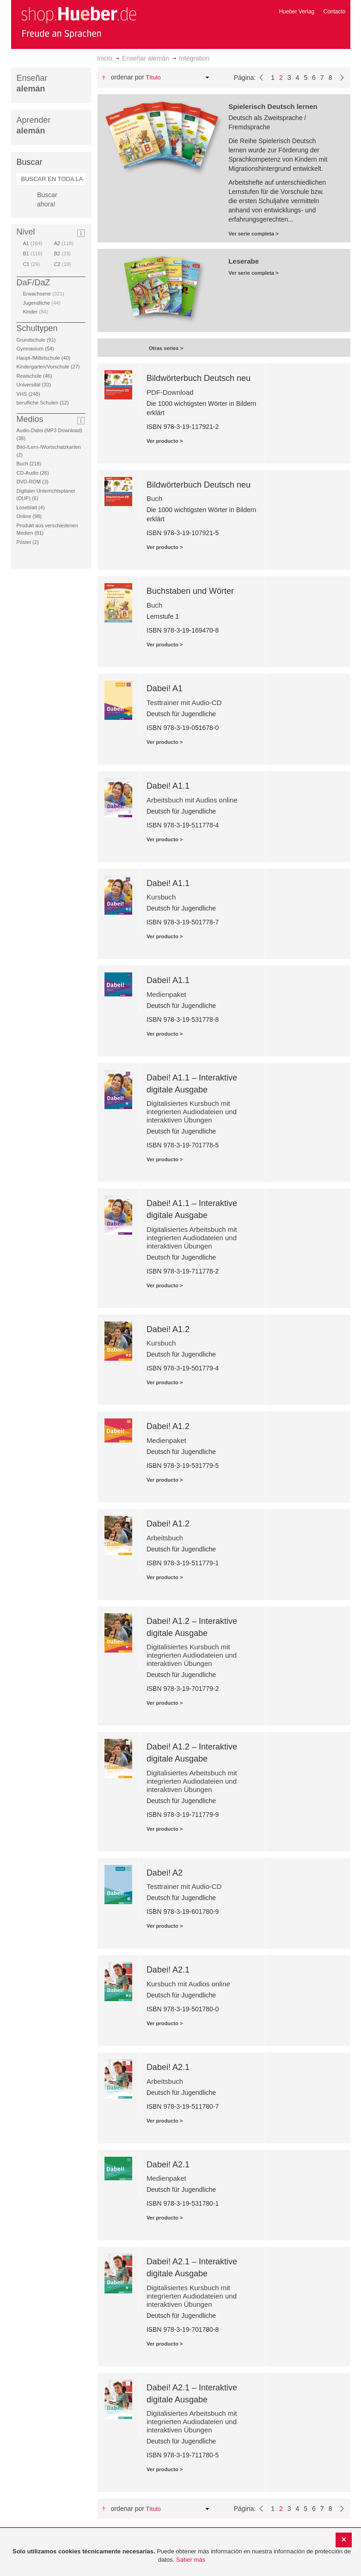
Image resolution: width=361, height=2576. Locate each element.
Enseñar (32, 83)
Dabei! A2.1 (168, 1969)
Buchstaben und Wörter (190, 591)
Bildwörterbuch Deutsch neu (199, 378)
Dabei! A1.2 (168, 1329)
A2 (63, 243)
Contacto (334, 11)
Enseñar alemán (145, 58)
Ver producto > (165, 441)
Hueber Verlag (296, 11)
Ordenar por (127, 77)
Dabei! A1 (165, 688)
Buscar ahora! (47, 199)
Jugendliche (42, 303)
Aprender (34, 125)
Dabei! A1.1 (168, 785)
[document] (182, 2555)
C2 (62, 264)
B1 (33, 253)
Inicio (104, 58)
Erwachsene (43, 293)
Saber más (190, 2559)
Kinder (35, 311)
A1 (33, 243)
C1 (31, 264)
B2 (62, 253)
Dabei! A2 (165, 1872)
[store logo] (78, 22)
